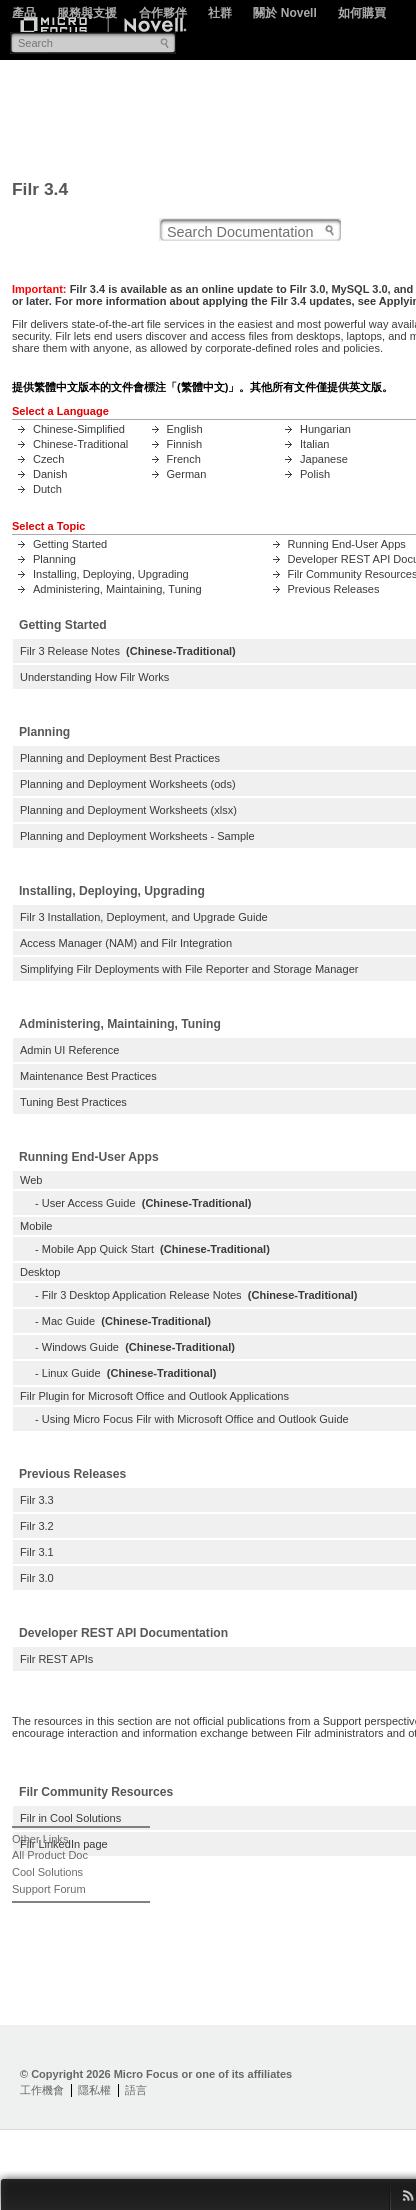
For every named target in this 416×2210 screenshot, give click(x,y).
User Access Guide (89, 1203)
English (185, 429)
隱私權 (94, 2090)
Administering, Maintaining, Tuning (117, 589)
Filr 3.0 (37, 1578)
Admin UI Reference (69, 1050)
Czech (48, 459)
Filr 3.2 (37, 1526)
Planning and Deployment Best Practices (120, 758)
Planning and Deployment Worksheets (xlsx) (128, 810)
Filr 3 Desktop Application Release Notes (142, 1295)
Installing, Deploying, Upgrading (111, 574)
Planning (54, 559)
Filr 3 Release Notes (70, 651)
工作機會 (42, 2090)
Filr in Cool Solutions (70, 1818)
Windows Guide (80, 1347)
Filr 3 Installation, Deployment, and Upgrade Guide (144, 917)
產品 (24, 13)
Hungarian (325, 429)
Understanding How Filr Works (94, 677)
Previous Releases (334, 589)
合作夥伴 (163, 13)
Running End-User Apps (347, 544)
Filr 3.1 (37, 1552)
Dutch (47, 489)
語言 (136, 2090)
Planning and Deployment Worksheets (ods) (128, 784)
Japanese (324, 459)
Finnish (185, 444)
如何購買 (362, 13)
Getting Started (70, 544)
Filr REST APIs (56, 1659)
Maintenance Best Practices (88, 1076)
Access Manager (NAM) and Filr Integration (126, 943)
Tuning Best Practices (73, 1102)
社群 (220, 13)
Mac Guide (68, 1321)
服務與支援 (87, 13)
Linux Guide (71, 1373)
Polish (315, 474)
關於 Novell (284, 13)
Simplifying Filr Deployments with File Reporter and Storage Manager (189, 969)
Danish (50, 474)
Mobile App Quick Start (98, 1249)
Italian (314, 444)
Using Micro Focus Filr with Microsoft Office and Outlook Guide (195, 1419)
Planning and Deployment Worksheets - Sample (137, 836)
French (184, 459)
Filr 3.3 (37, 1500)
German (187, 474)
